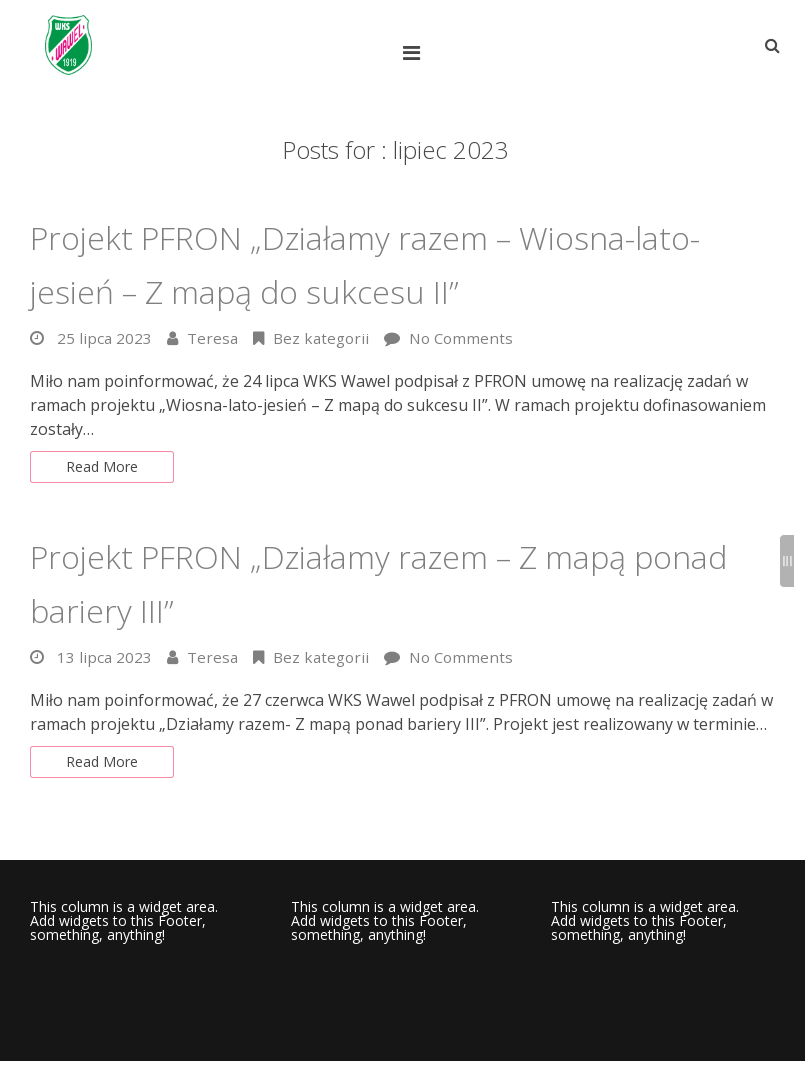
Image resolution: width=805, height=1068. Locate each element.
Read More (107, 469)
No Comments (470, 338)
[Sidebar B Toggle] (787, 561)
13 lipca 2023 (105, 661)
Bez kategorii (326, 338)
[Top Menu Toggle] (416, 53)
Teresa (214, 338)
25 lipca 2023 (105, 338)
